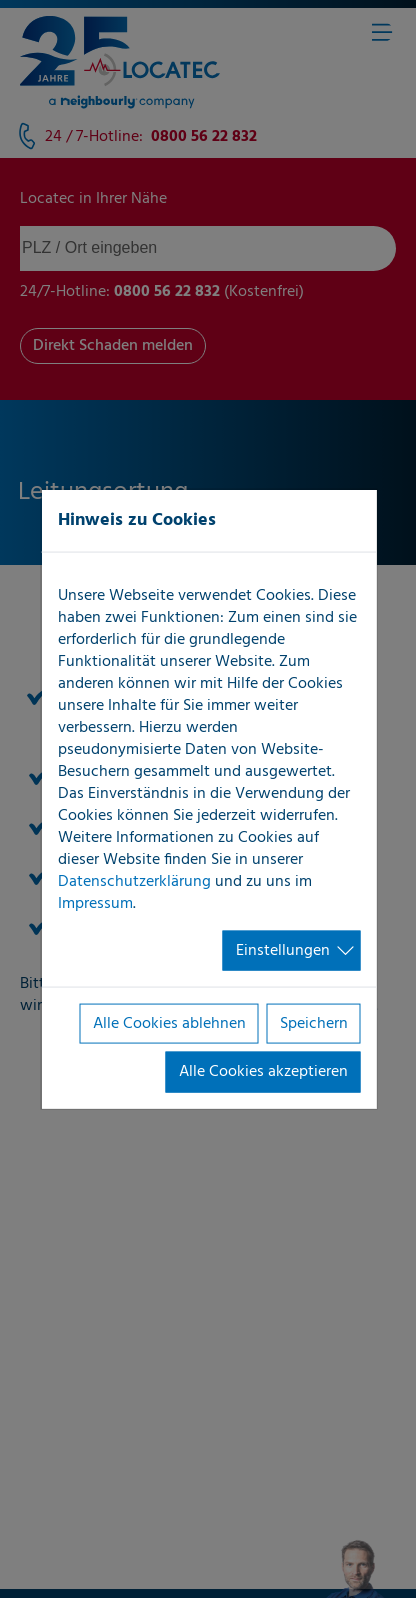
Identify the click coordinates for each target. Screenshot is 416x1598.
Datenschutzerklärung (134, 881)
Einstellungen (283, 950)
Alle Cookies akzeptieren (263, 1072)
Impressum (95, 903)
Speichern (314, 1024)
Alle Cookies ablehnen (169, 1024)
